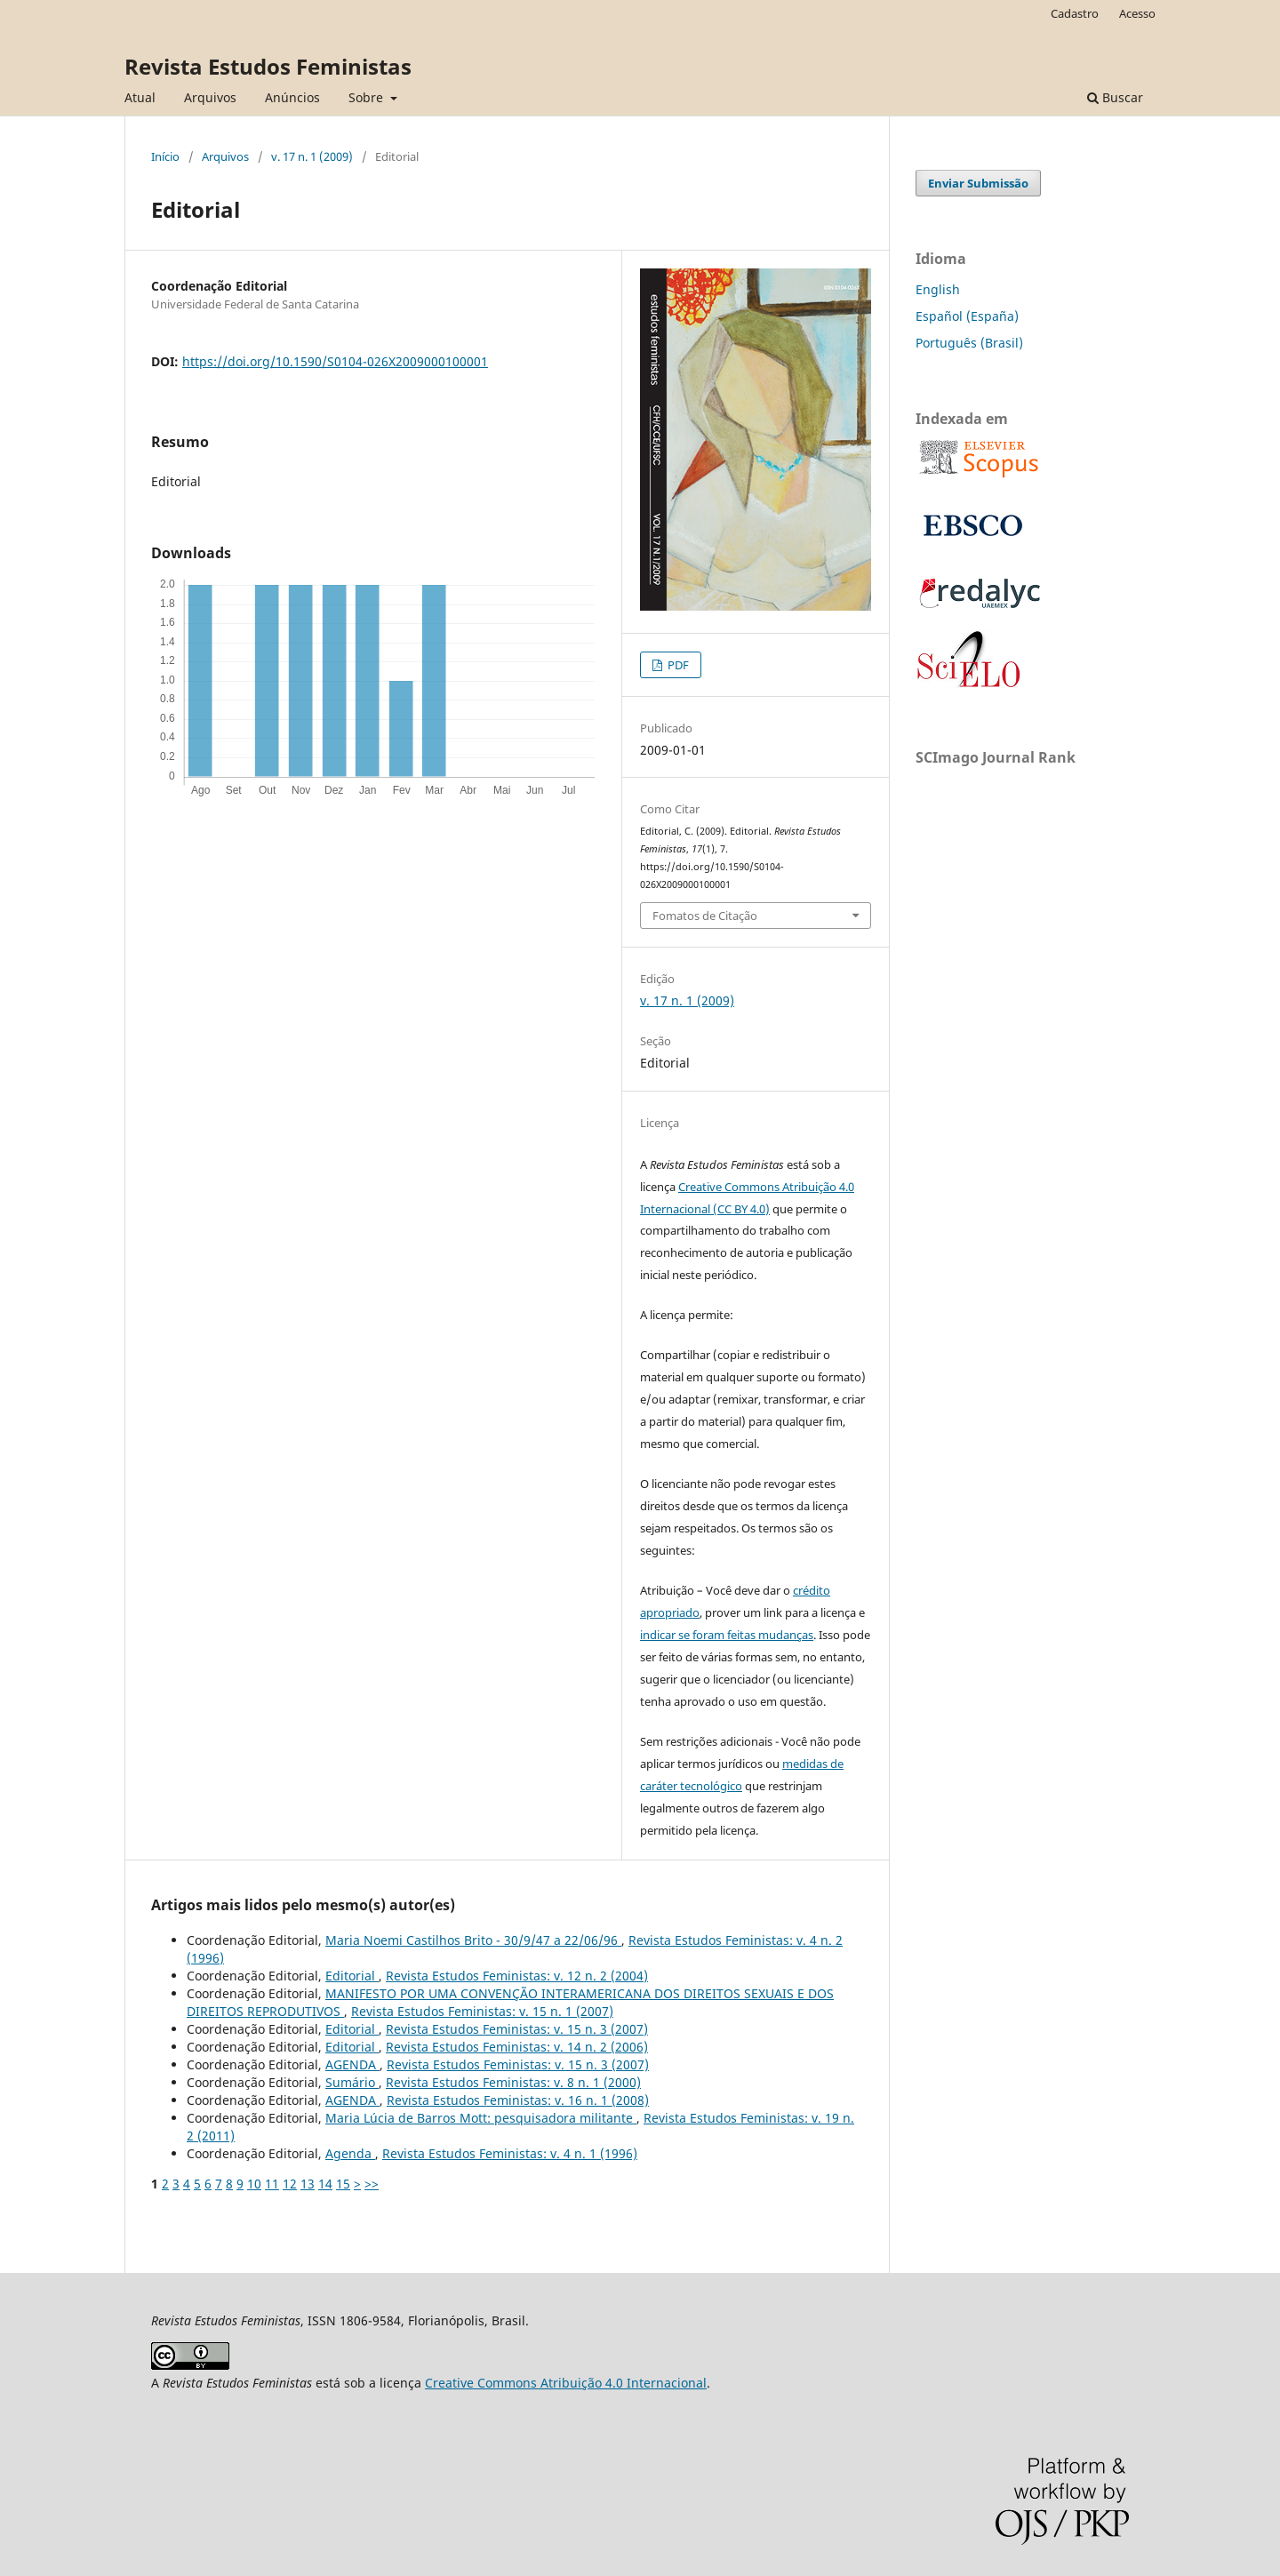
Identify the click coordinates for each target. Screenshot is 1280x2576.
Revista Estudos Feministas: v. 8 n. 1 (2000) (513, 2082)
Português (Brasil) (969, 342)
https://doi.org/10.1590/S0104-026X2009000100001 (335, 361)
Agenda (350, 2153)
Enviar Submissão (978, 183)
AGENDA (352, 2064)
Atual (140, 97)
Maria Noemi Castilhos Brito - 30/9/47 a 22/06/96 (473, 1940)
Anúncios (292, 97)
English (938, 289)
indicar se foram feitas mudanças (726, 1635)
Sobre (367, 97)
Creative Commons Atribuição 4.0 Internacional (566, 2382)
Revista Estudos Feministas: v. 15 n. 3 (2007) (517, 2028)
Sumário (352, 2082)
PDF (677, 665)
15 (343, 2183)
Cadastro (1075, 13)
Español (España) (967, 316)
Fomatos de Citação (704, 916)
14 (325, 2183)
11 (272, 2183)
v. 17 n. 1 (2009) (312, 156)
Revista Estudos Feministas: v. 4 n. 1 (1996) (509, 2153)
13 (307, 2183)
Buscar (1115, 97)
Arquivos (210, 97)
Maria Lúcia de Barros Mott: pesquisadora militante (480, 2117)
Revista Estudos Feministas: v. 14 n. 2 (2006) (517, 2046)
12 (290, 2183)
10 (254, 2183)
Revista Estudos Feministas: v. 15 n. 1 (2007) (482, 2011)
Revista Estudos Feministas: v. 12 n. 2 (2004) (517, 1975)
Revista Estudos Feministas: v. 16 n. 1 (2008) (518, 2100)
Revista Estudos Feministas (268, 66)
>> (371, 2183)
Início (165, 156)
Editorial (352, 1975)
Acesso (1137, 13)
